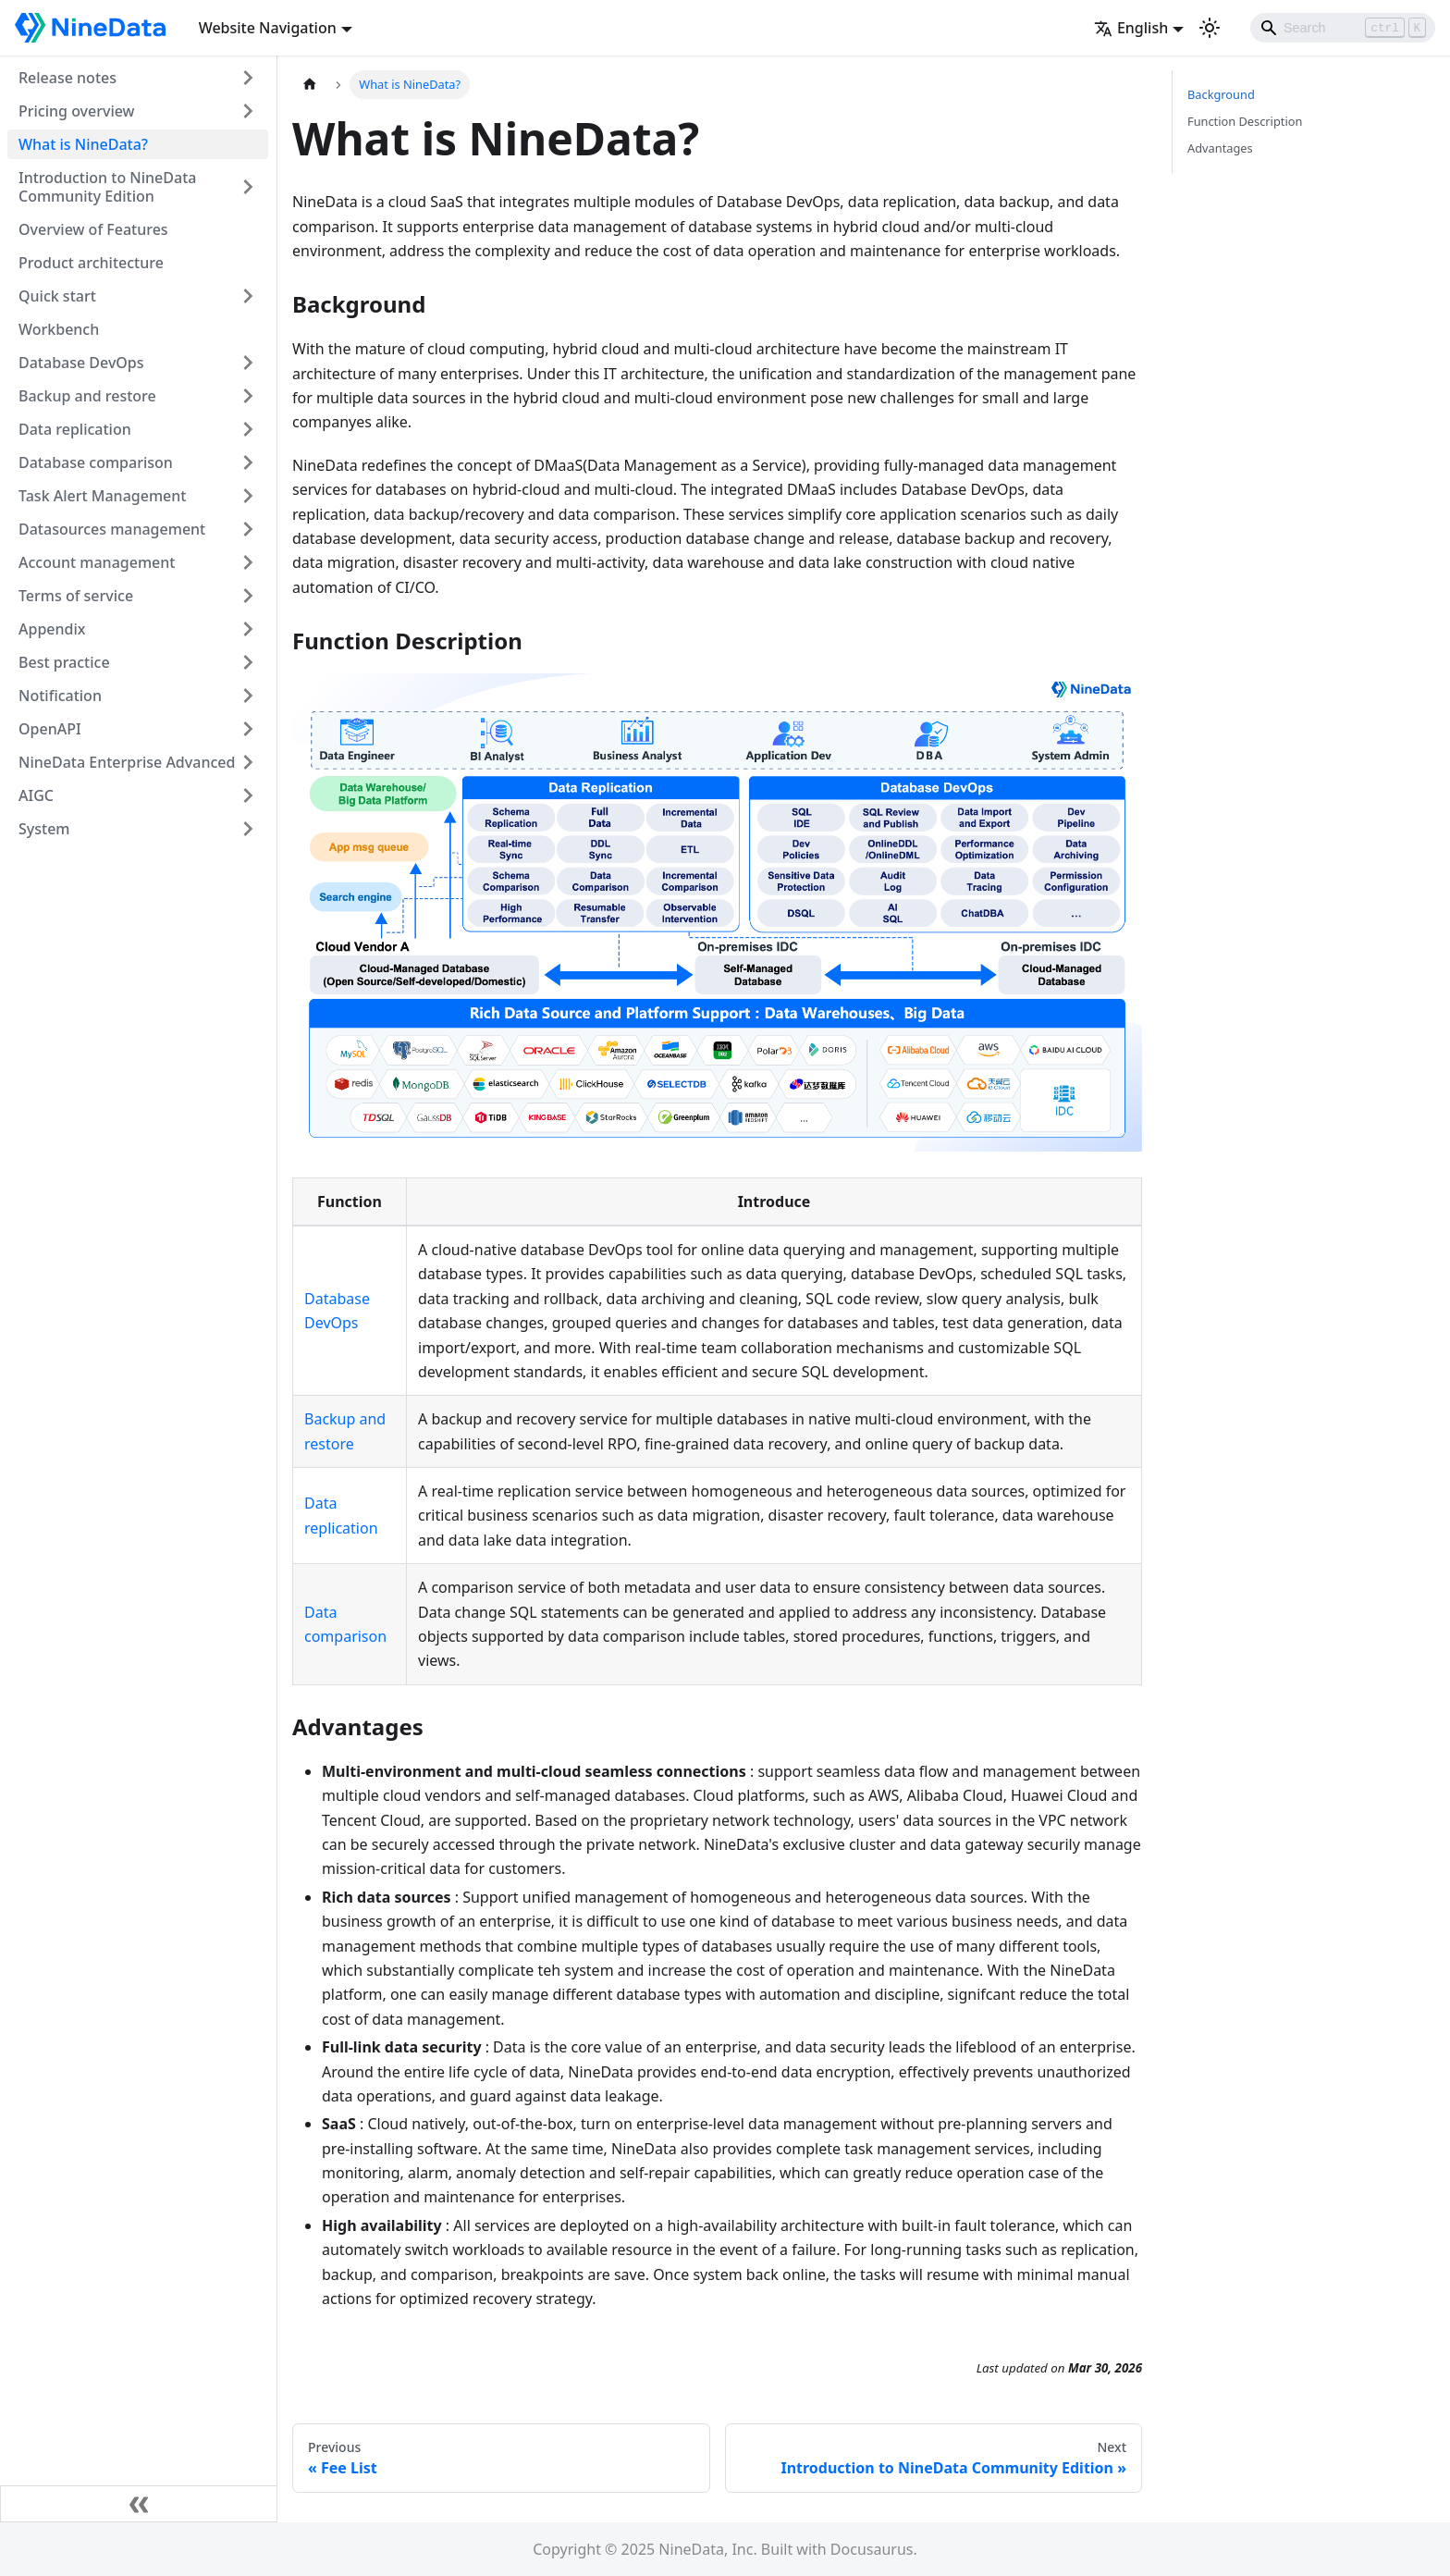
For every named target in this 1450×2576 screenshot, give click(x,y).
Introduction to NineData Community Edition (107, 186)
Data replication (74, 429)
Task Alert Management (102, 496)
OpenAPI (49, 729)
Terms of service (75, 595)
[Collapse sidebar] (138, 2503)
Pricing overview (76, 111)
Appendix (51, 629)
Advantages (1220, 148)
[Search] (1342, 28)
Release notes (67, 78)
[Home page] (309, 84)
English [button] (1131, 28)
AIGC (36, 795)
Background (1221, 94)
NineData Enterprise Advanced (126, 762)
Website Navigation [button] (268, 28)
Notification (60, 695)
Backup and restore (87, 396)
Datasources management (111, 529)
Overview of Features (93, 229)
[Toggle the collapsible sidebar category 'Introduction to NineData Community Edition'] (247, 187)
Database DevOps (81, 362)
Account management (96, 562)
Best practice (64, 662)
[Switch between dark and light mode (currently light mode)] (1209, 28)
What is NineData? (83, 144)
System (44, 829)
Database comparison (95, 462)
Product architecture (91, 263)
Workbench (58, 329)
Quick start (57, 296)
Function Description (1244, 121)
